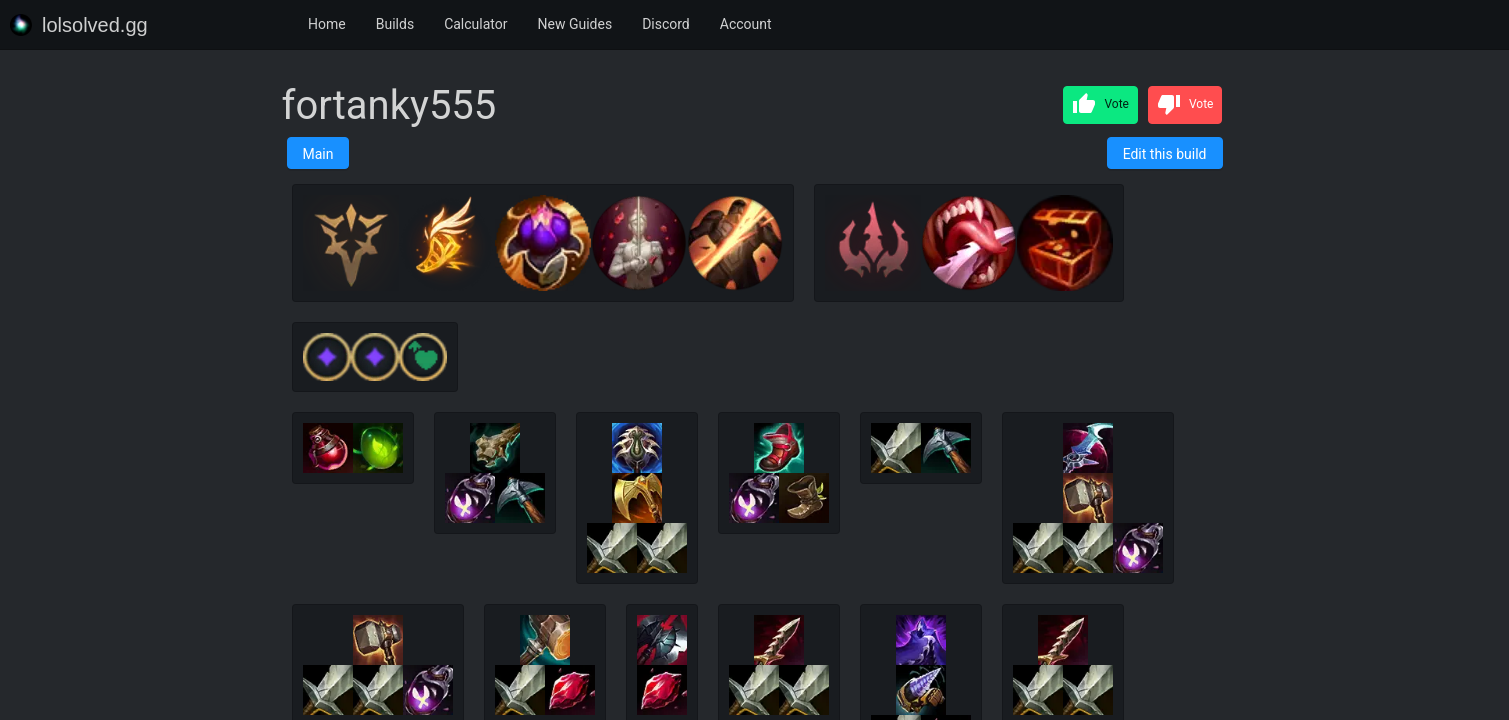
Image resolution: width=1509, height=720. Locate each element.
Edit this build (1165, 154)
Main (318, 154)
